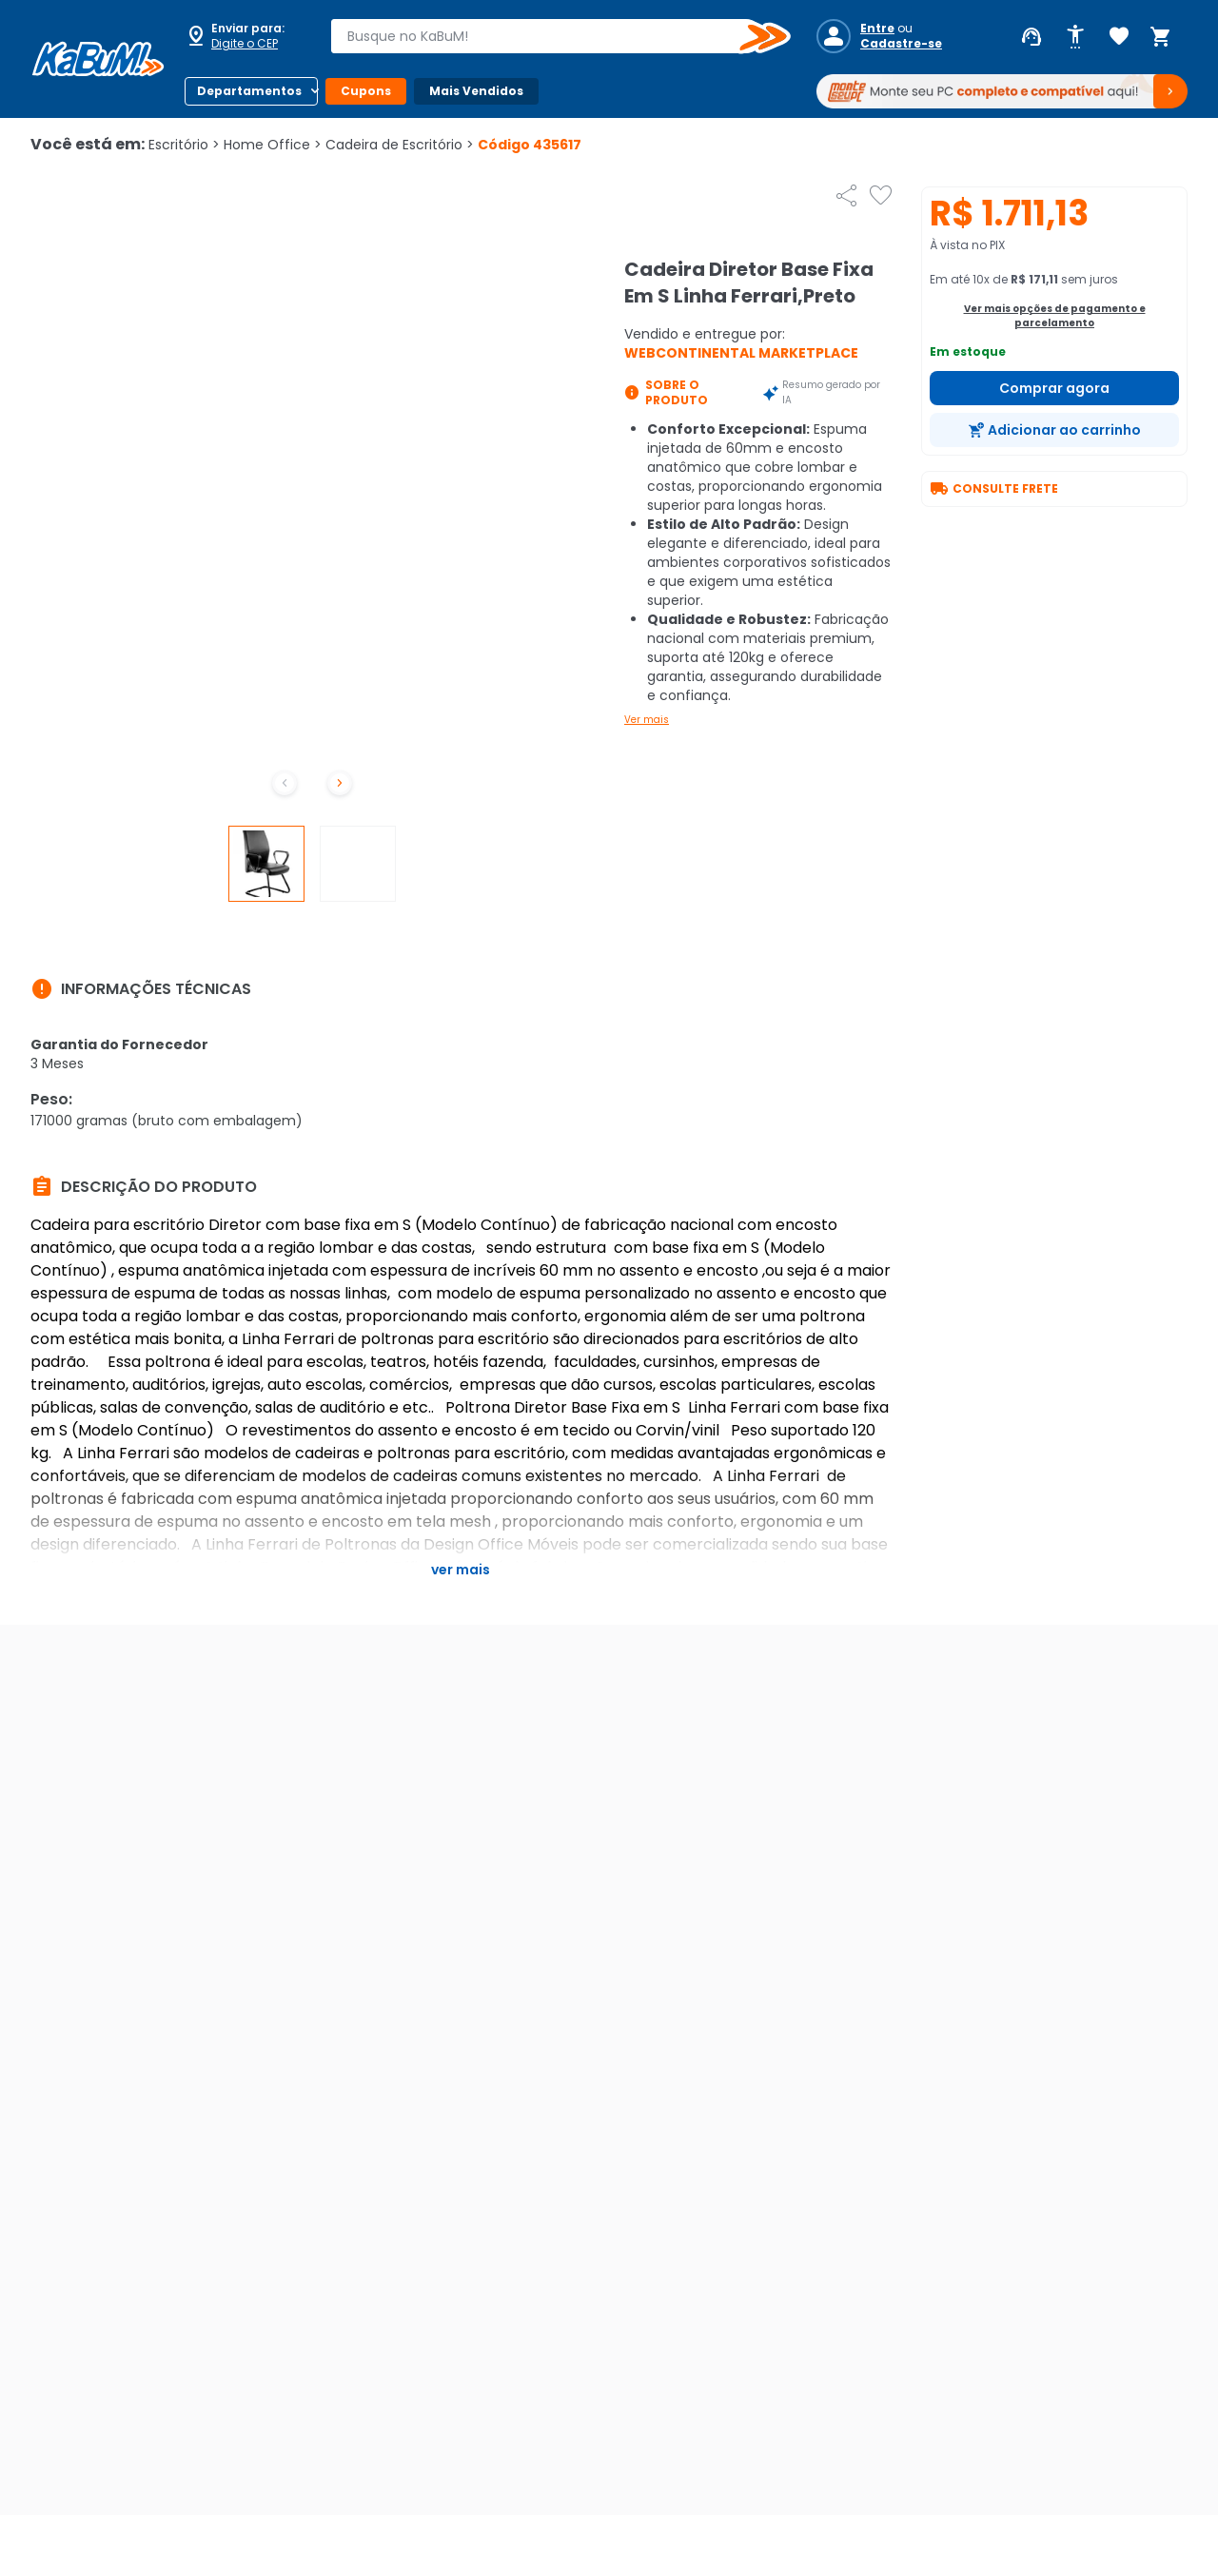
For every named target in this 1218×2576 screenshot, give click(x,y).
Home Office (273, 144)
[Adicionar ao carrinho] (1054, 430)
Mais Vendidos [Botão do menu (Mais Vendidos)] (476, 91)
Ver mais (646, 719)
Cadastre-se (901, 43)
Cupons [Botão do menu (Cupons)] (366, 91)
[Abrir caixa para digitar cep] (245, 36)
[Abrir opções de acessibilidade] (1075, 37)
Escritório (184, 144)
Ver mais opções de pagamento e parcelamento (1055, 316)
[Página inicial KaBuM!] (98, 59)
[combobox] (547, 36)
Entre (877, 28)
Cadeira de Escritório (399, 144)
